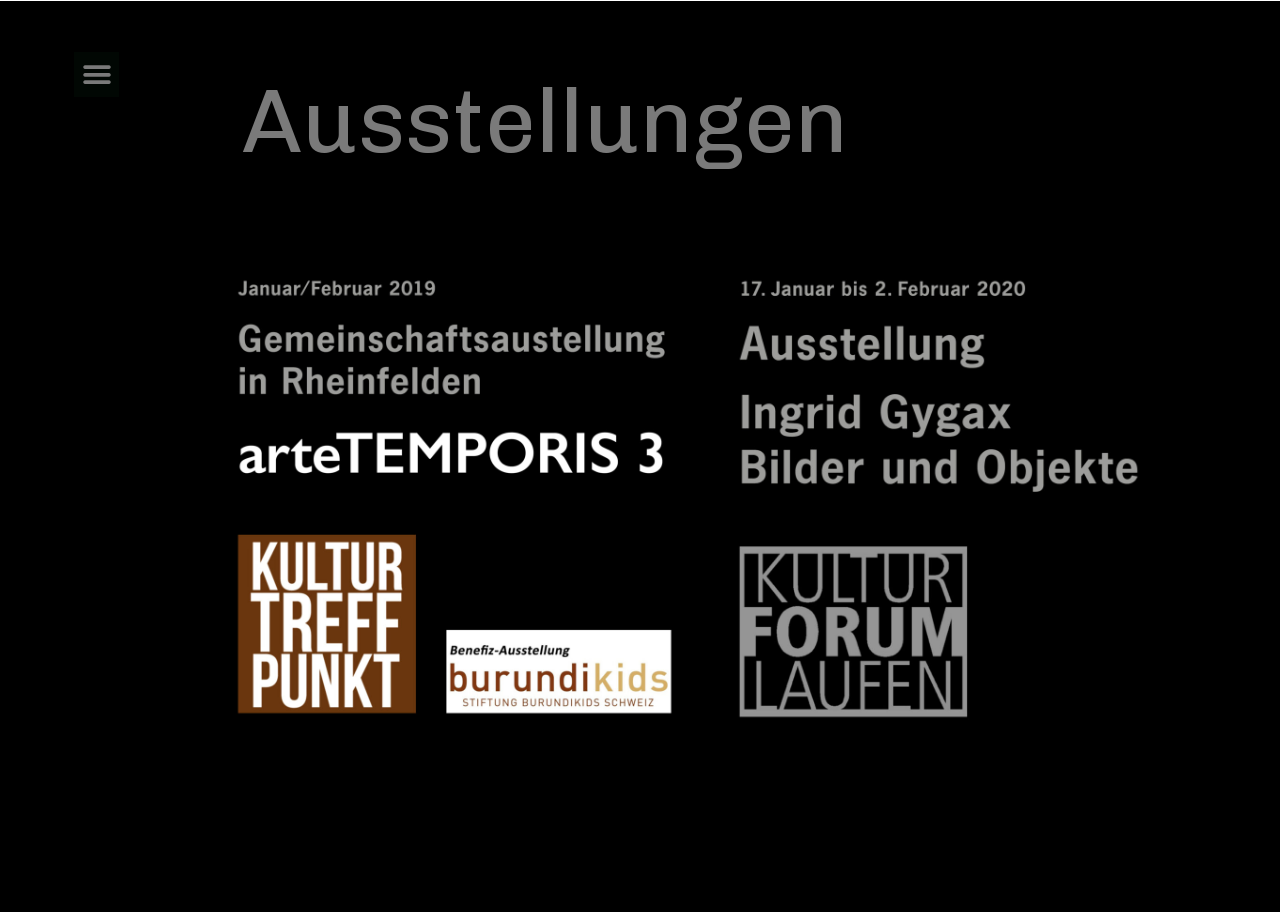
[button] (96, 74)
